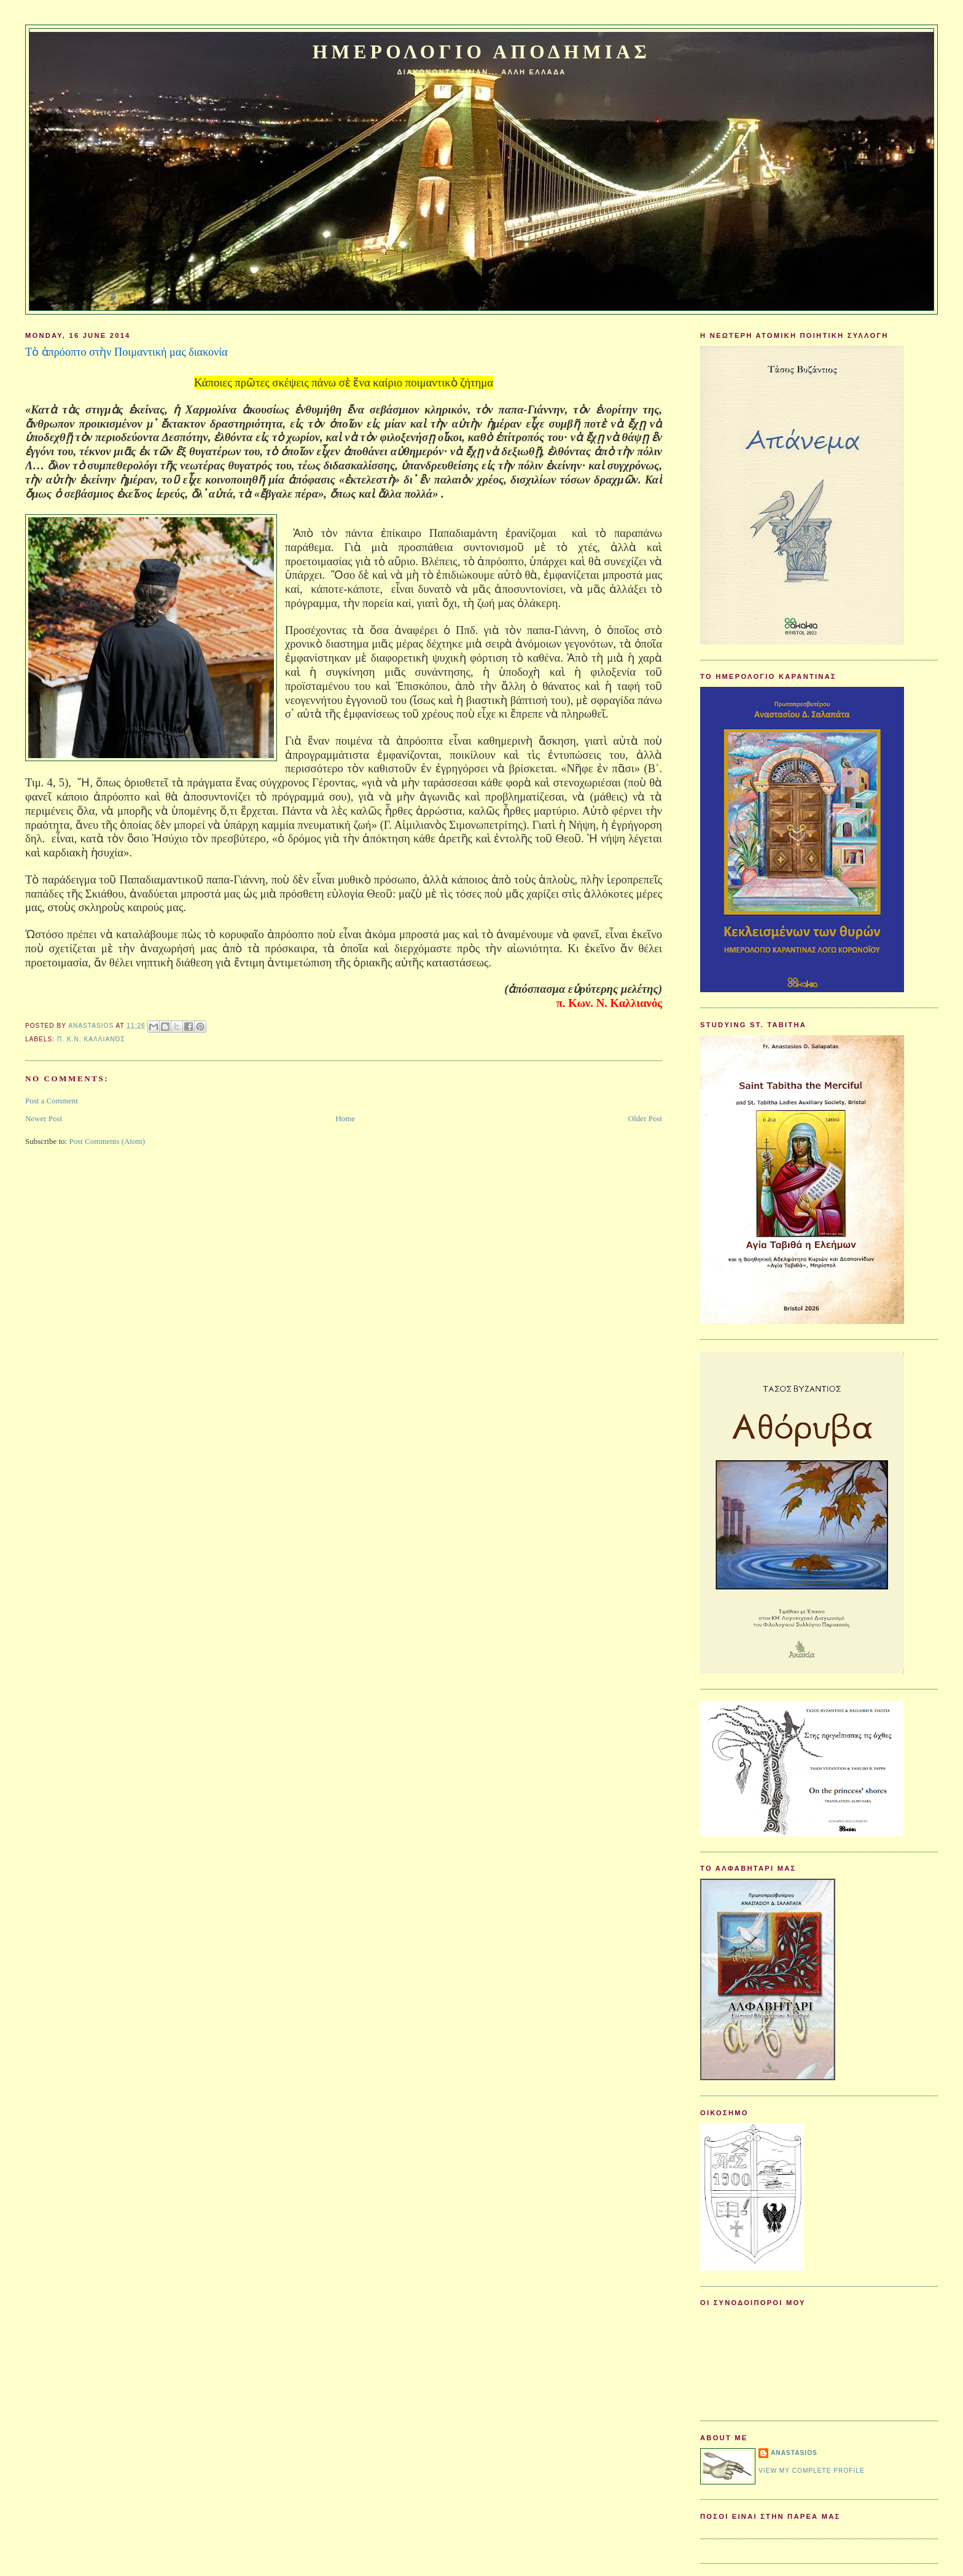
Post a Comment (51, 1100)
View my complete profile (811, 2470)
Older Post (645, 1118)
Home (345, 1118)
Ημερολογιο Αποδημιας (481, 52)
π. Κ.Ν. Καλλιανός (91, 1039)
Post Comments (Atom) (107, 1141)
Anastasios (794, 2452)
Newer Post (43, 1118)
